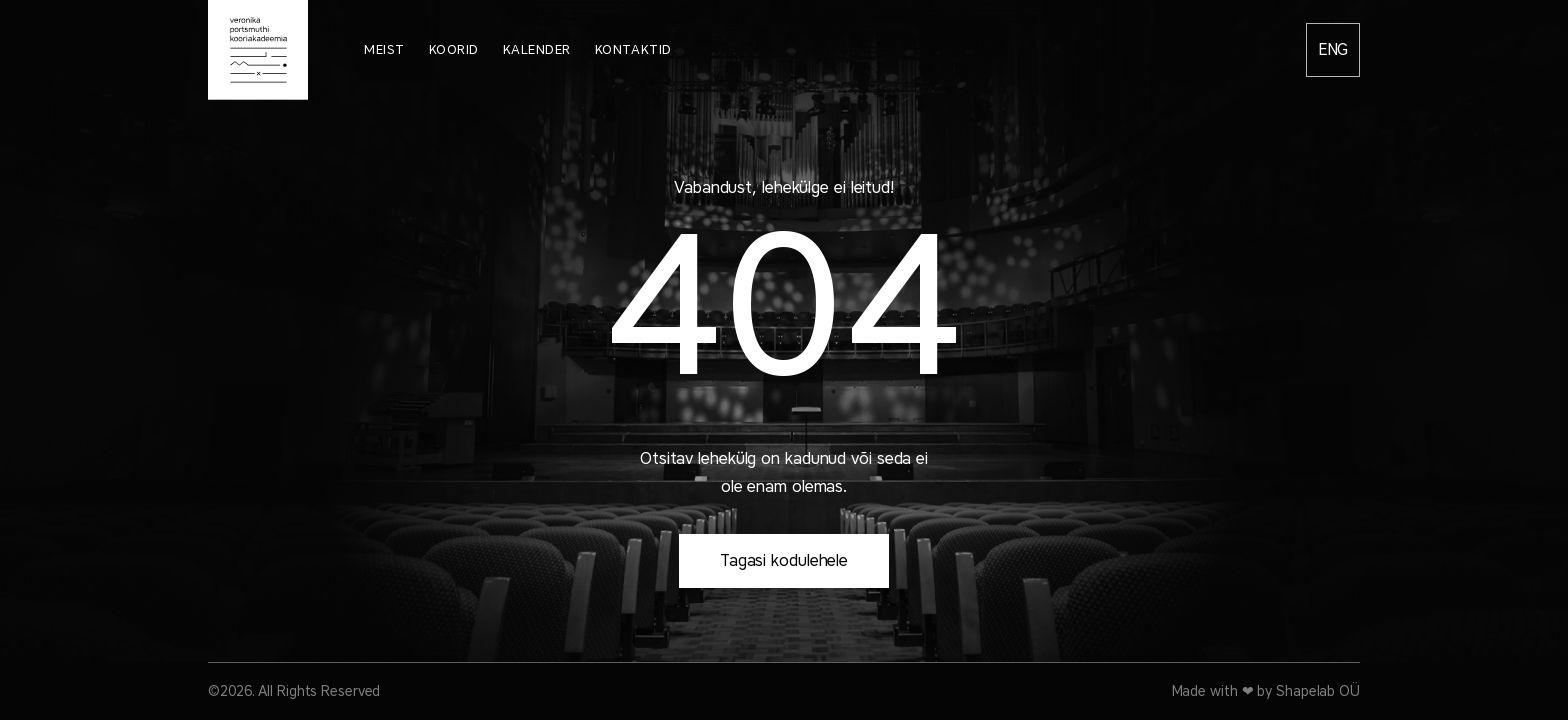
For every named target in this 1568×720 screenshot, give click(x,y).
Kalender (537, 49)
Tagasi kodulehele (784, 560)
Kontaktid (633, 49)
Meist (384, 49)
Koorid (454, 49)
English (1333, 50)
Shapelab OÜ (1318, 691)
